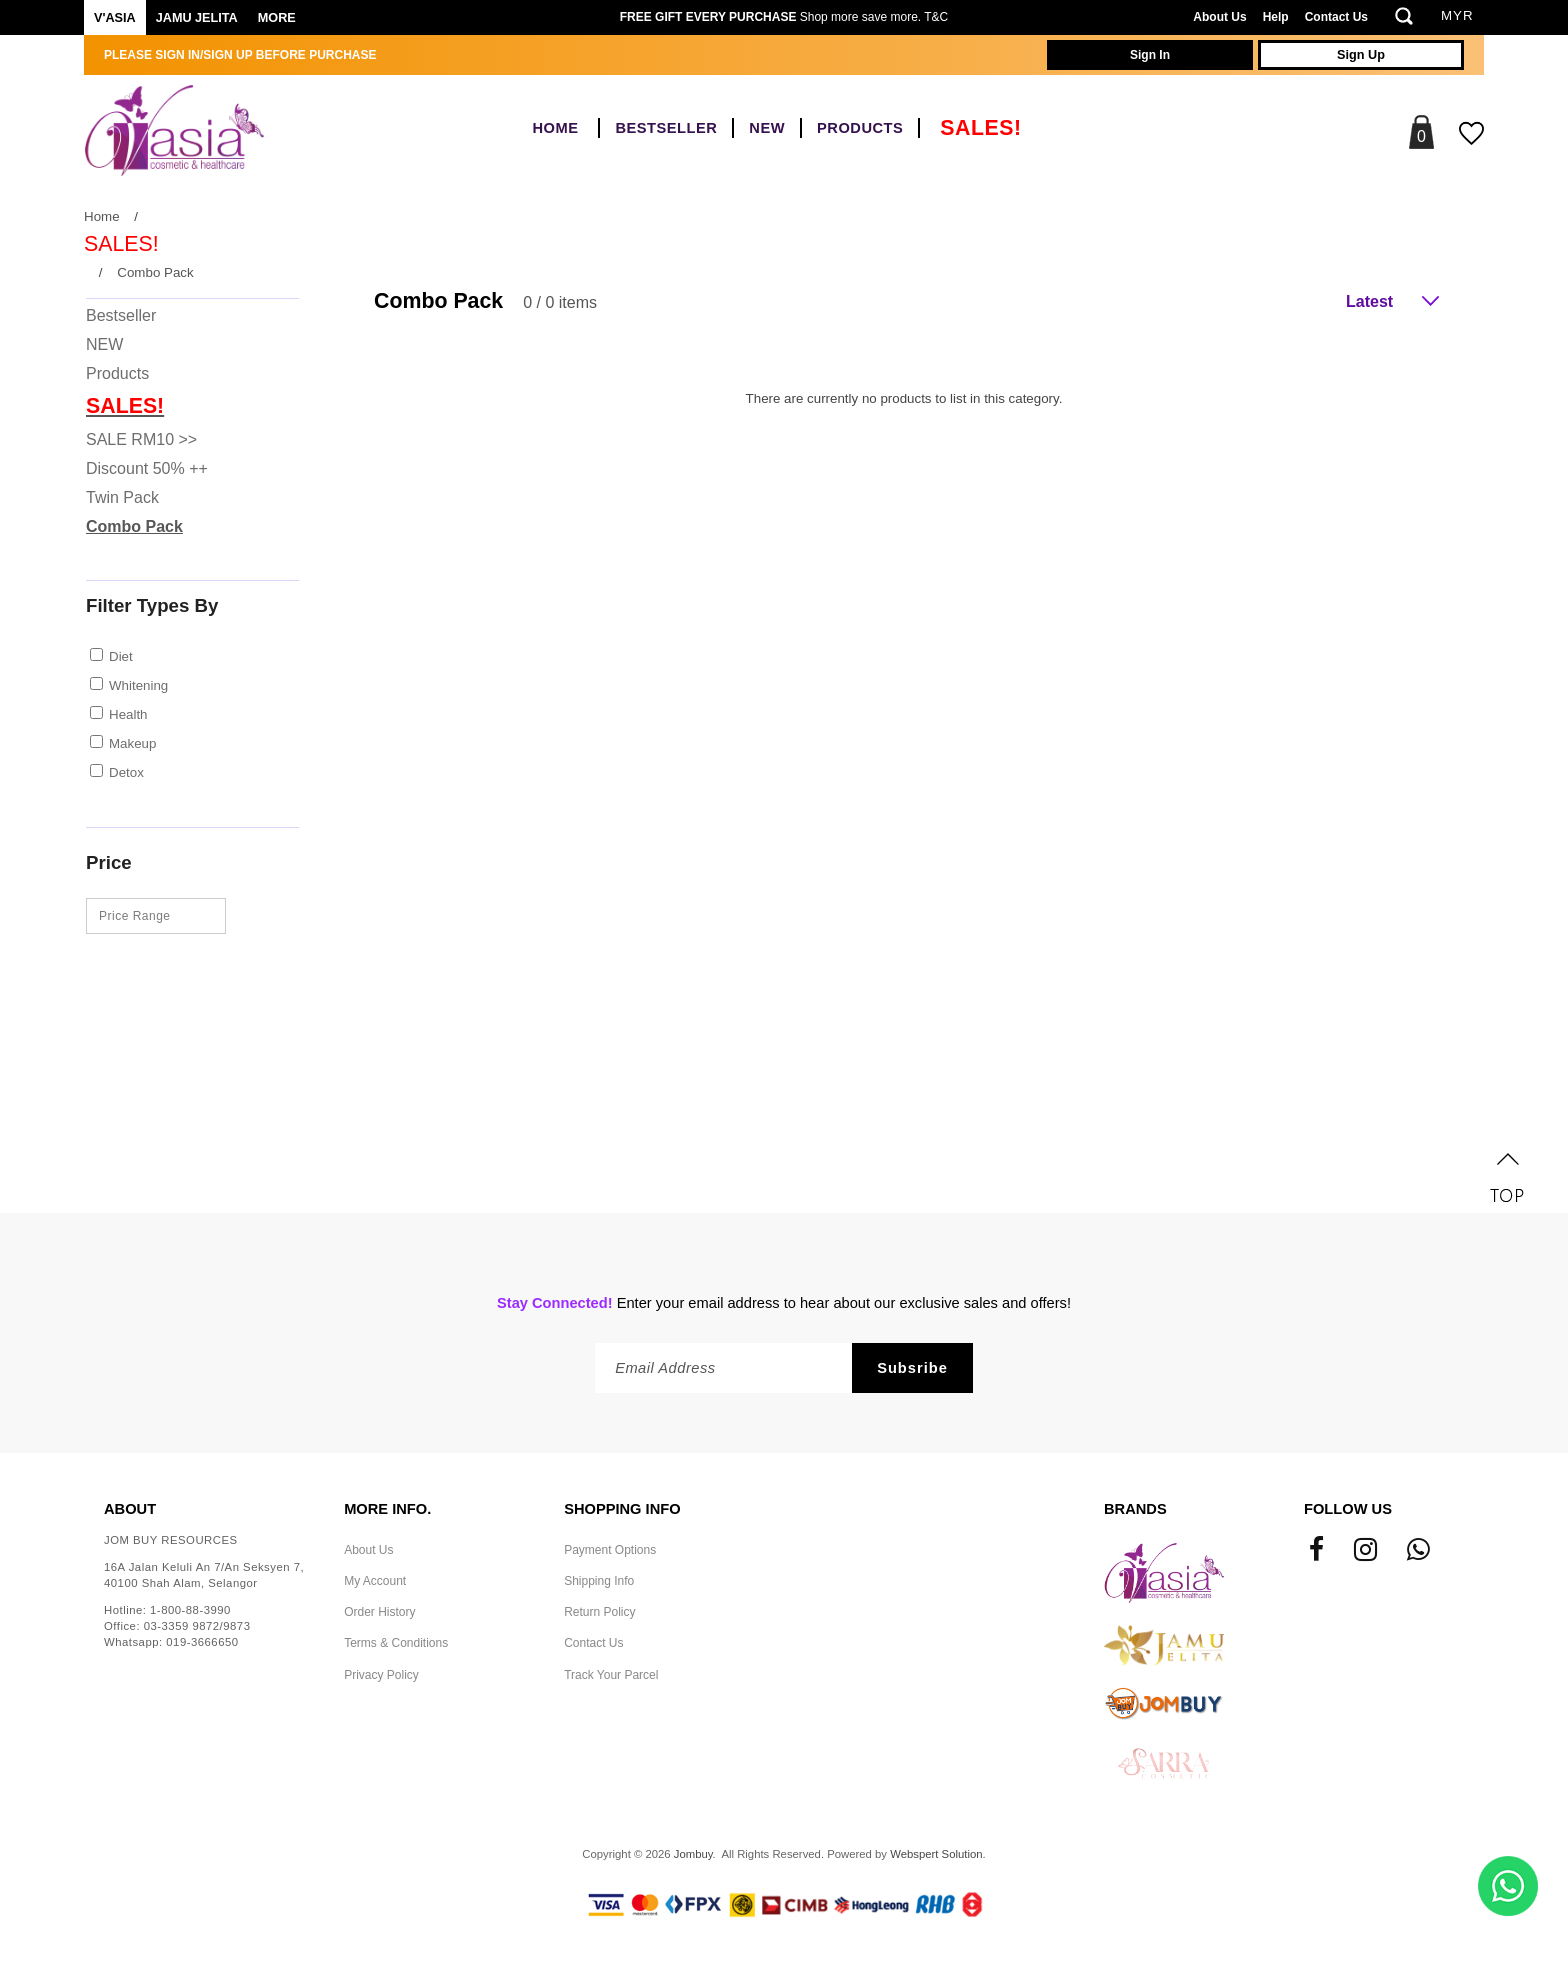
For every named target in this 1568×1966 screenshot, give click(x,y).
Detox (126, 772)
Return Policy (599, 1612)
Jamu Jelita (197, 18)
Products (860, 128)
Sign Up (1361, 55)
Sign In (1150, 55)
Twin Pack (122, 497)
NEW (767, 128)
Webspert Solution (936, 1854)
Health (128, 714)
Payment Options (610, 1550)
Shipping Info (599, 1581)
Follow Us (1348, 1509)
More (277, 18)
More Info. (387, 1509)
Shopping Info (622, 1509)
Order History (379, 1612)
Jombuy (693, 1854)
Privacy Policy (381, 1675)
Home (555, 128)
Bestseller (666, 128)
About (130, 1509)
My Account (375, 1581)
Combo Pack (155, 272)
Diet (121, 656)
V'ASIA (115, 18)
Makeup (132, 743)
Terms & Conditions (396, 1643)
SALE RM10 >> (141, 439)
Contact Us (1336, 17)
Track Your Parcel (611, 1675)
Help (1276, 17)
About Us (1219, 17)
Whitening (138, 685)
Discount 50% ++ (147, 468)
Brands (1135, 1509)
